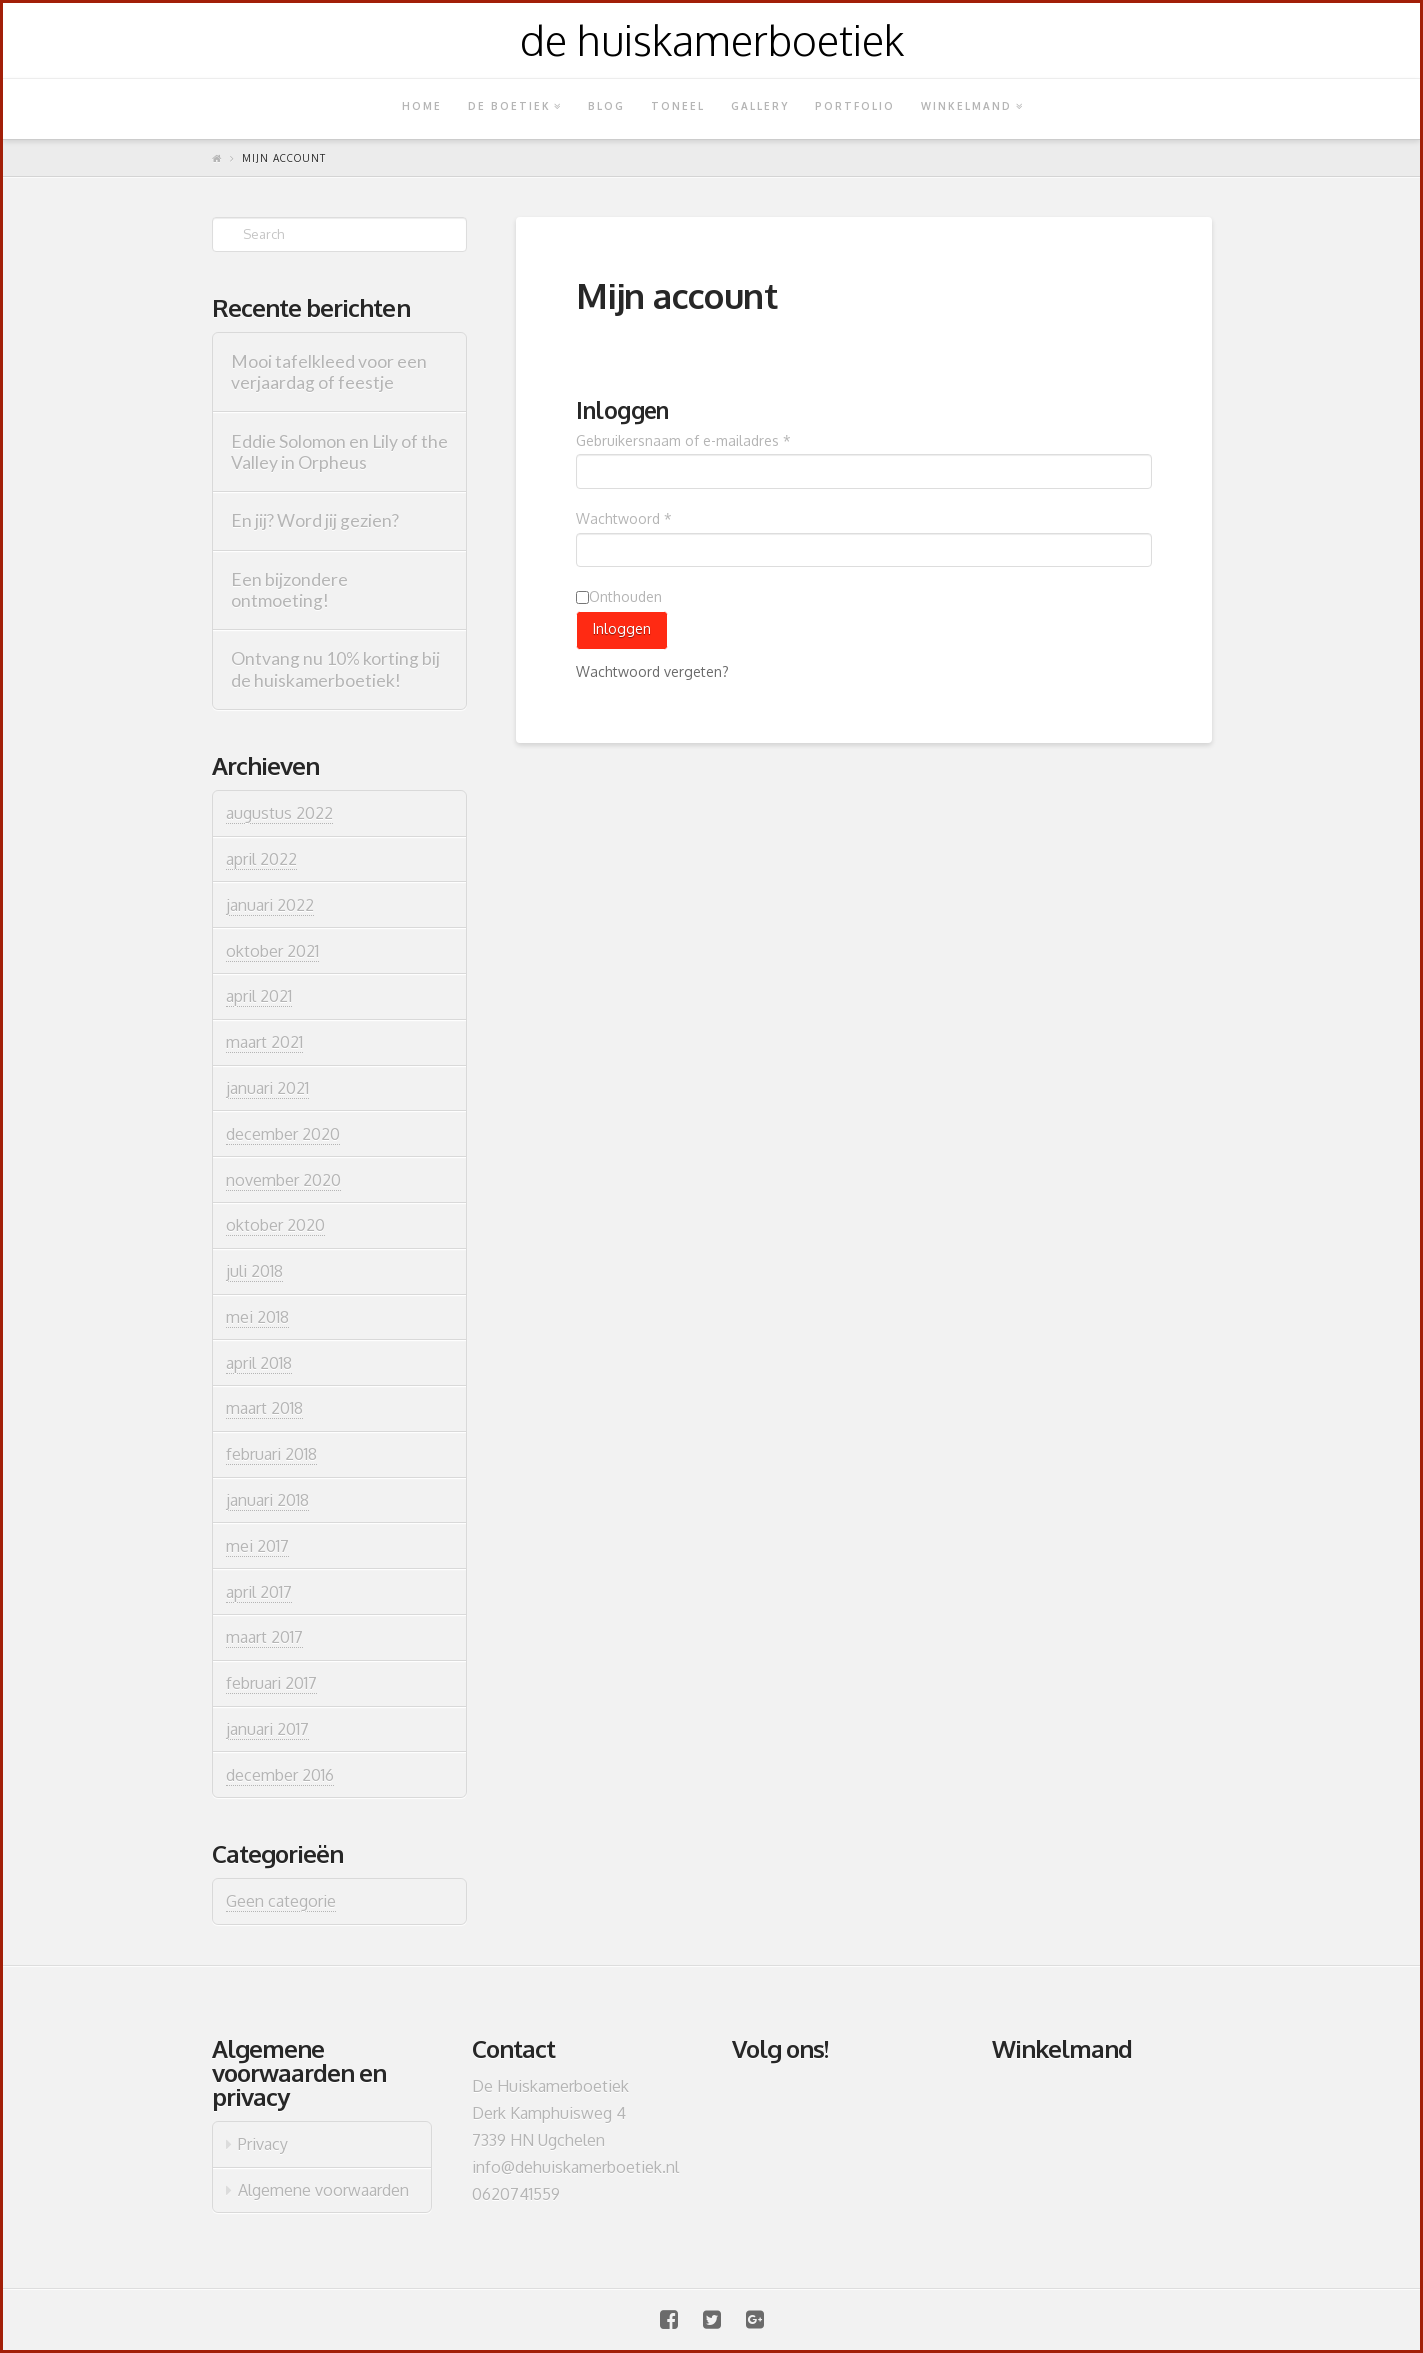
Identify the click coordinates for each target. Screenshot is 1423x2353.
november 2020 (283, 1180)
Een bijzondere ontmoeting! (289, 590)
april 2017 (259, 1592)
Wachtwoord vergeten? (652, 671)
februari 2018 (271, 1454)
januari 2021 (267, 1088)
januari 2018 (267, 1500)
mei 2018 (257, 1317)
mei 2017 (257, 1546)
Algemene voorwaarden (323, 2190)
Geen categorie (281, 1901)
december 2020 (283, 1134)
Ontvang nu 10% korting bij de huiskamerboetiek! (335, 669)
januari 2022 (270, 905)
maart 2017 (264, 1637)
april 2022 (261, 859)
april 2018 (259, 1363)
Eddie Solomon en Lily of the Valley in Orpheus (339, 452)
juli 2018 (254, 1271)
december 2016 (280, 1775)
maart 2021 (264, 1042)
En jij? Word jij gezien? (315, 520)
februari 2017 (271, 1683)
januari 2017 (267, 1729)
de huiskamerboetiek (712, 40)
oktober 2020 (275, 1225)
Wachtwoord (624, 518)
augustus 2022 (279, 813)
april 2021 (259, 996)
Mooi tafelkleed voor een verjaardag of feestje (329, 372)
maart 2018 (264, 1408)
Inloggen (622, 628)
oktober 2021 (272, 951)
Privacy (263, 2144)
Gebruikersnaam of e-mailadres (683, 440)
